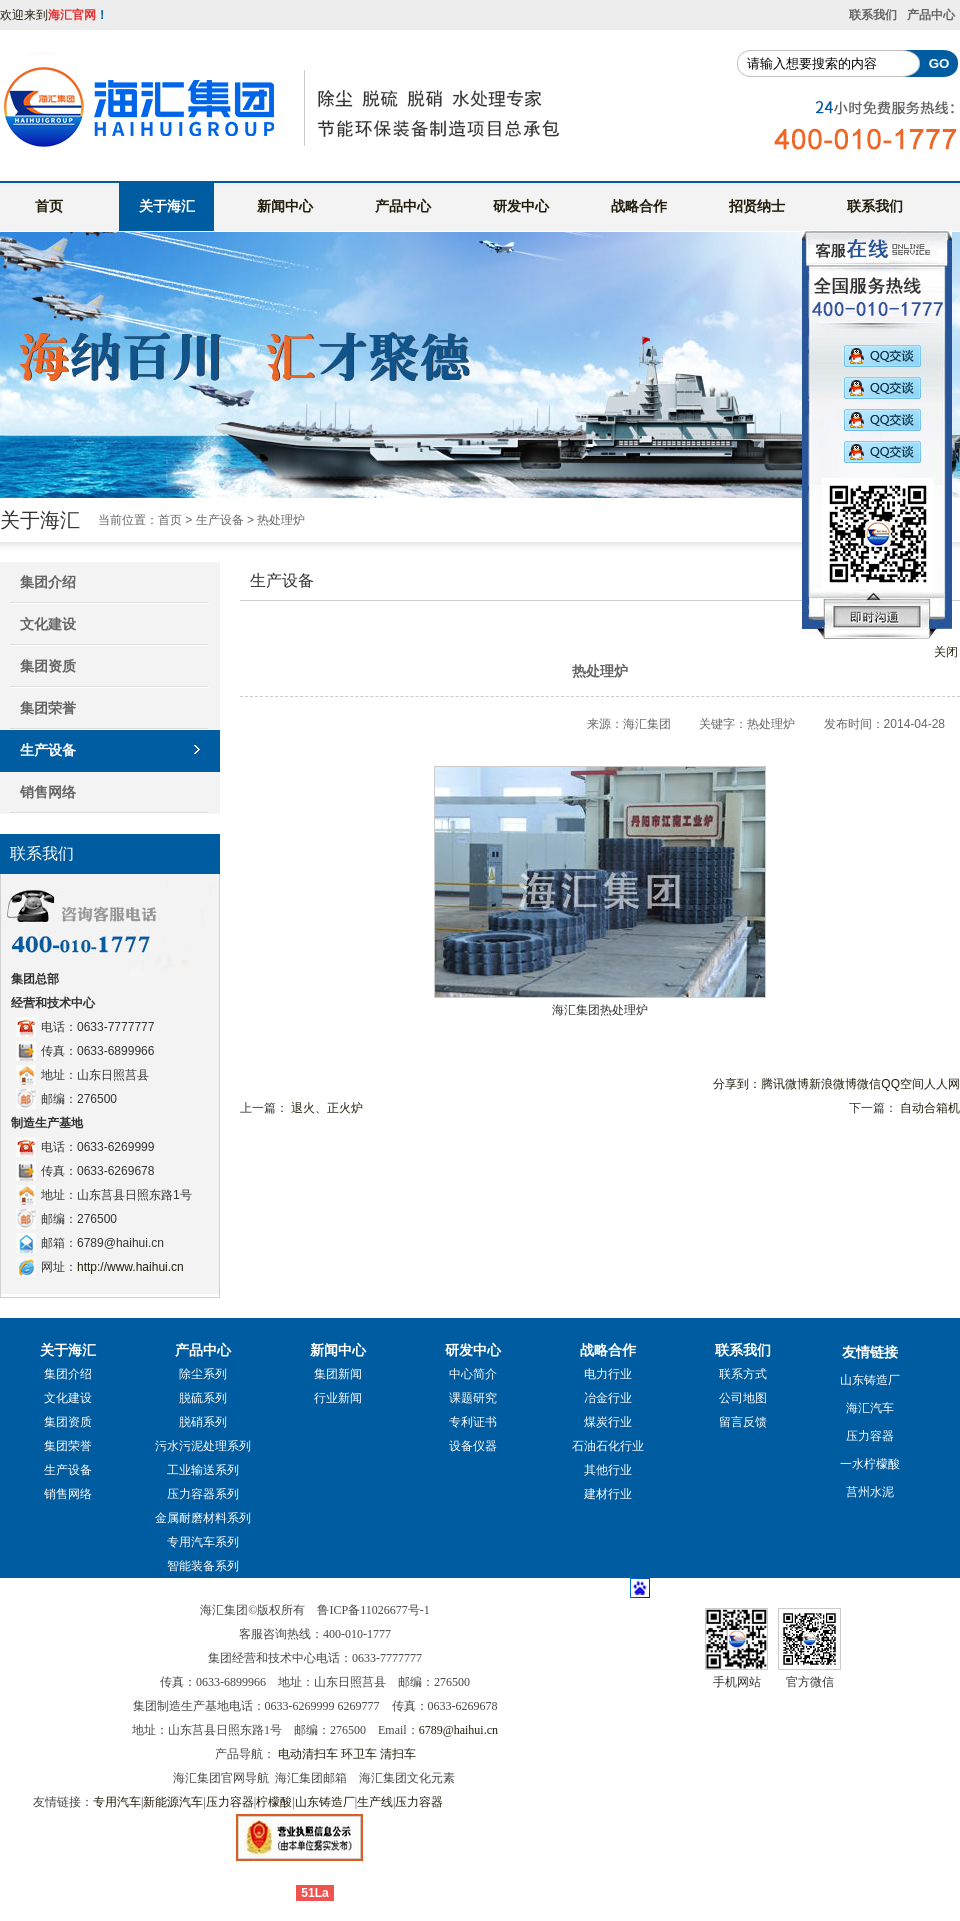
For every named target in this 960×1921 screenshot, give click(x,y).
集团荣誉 (48, 708)
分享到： (737, 1084)
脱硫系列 (203, 1398)
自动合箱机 (930, 1108)
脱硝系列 (203, 1422)
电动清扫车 (308, 1754)
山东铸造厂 (870, 1380)
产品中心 (931, 15)
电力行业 (608, 1374)
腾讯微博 (785, 1084)
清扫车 (398, 1754)
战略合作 (639, 206)
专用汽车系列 (203, 1542)
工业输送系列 (203, 1470)
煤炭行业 (608, 1422)
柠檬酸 (274, 1802)
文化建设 (48, 624)
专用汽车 (117, 1802)
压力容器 (870, 1436)
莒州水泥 (870, 1492)
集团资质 (48, 666)
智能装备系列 (203, 1566)
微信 (869, 1084)
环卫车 (359, 1754)
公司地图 (743, 1398)
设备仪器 (473, 1446)
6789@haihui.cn (458, 1730)
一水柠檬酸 (870, 1464)
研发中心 (521, 206)
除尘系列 (203, 1374)
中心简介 (473, 1374)
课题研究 (473, 1398)
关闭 (946, 652)
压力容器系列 (203, 1494)
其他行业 (608, 1470)
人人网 (942, 1084)
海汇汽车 (870, 1408)
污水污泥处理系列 (203, 1446)
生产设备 (220, 520)
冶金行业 (608, 1398)
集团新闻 (338, 1374)
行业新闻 (338, 1398)
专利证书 (473, 1422)
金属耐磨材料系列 (203, 1518)
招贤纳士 (757, 206)
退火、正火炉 (327, 1108)
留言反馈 (743, 1422)
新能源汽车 (173, 1802)
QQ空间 (902, 1084)
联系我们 (873, 15)
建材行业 (608, 1494)
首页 (49, 206)
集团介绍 (68, 1374)
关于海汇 (167, 206)
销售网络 (48, 792)
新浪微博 (833, 1084)
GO (939, 63)
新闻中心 (285, 206)
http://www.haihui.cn (130, 1267)
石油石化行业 (608, 1446)
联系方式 (743, 1374)
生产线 (375, 1802)
